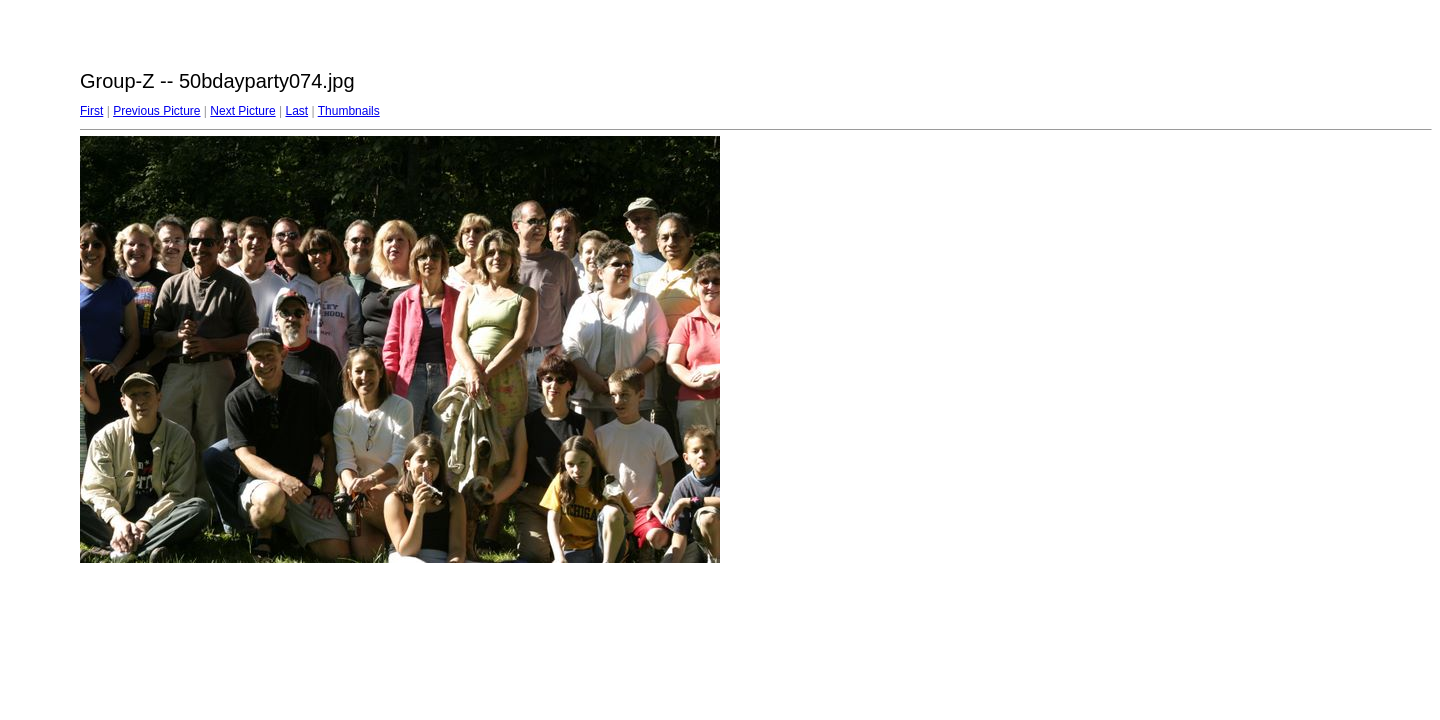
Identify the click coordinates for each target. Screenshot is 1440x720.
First (91, 111)
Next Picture (242, 111)
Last (296, 111)
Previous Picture (156, 111)
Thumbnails (349, 111)
